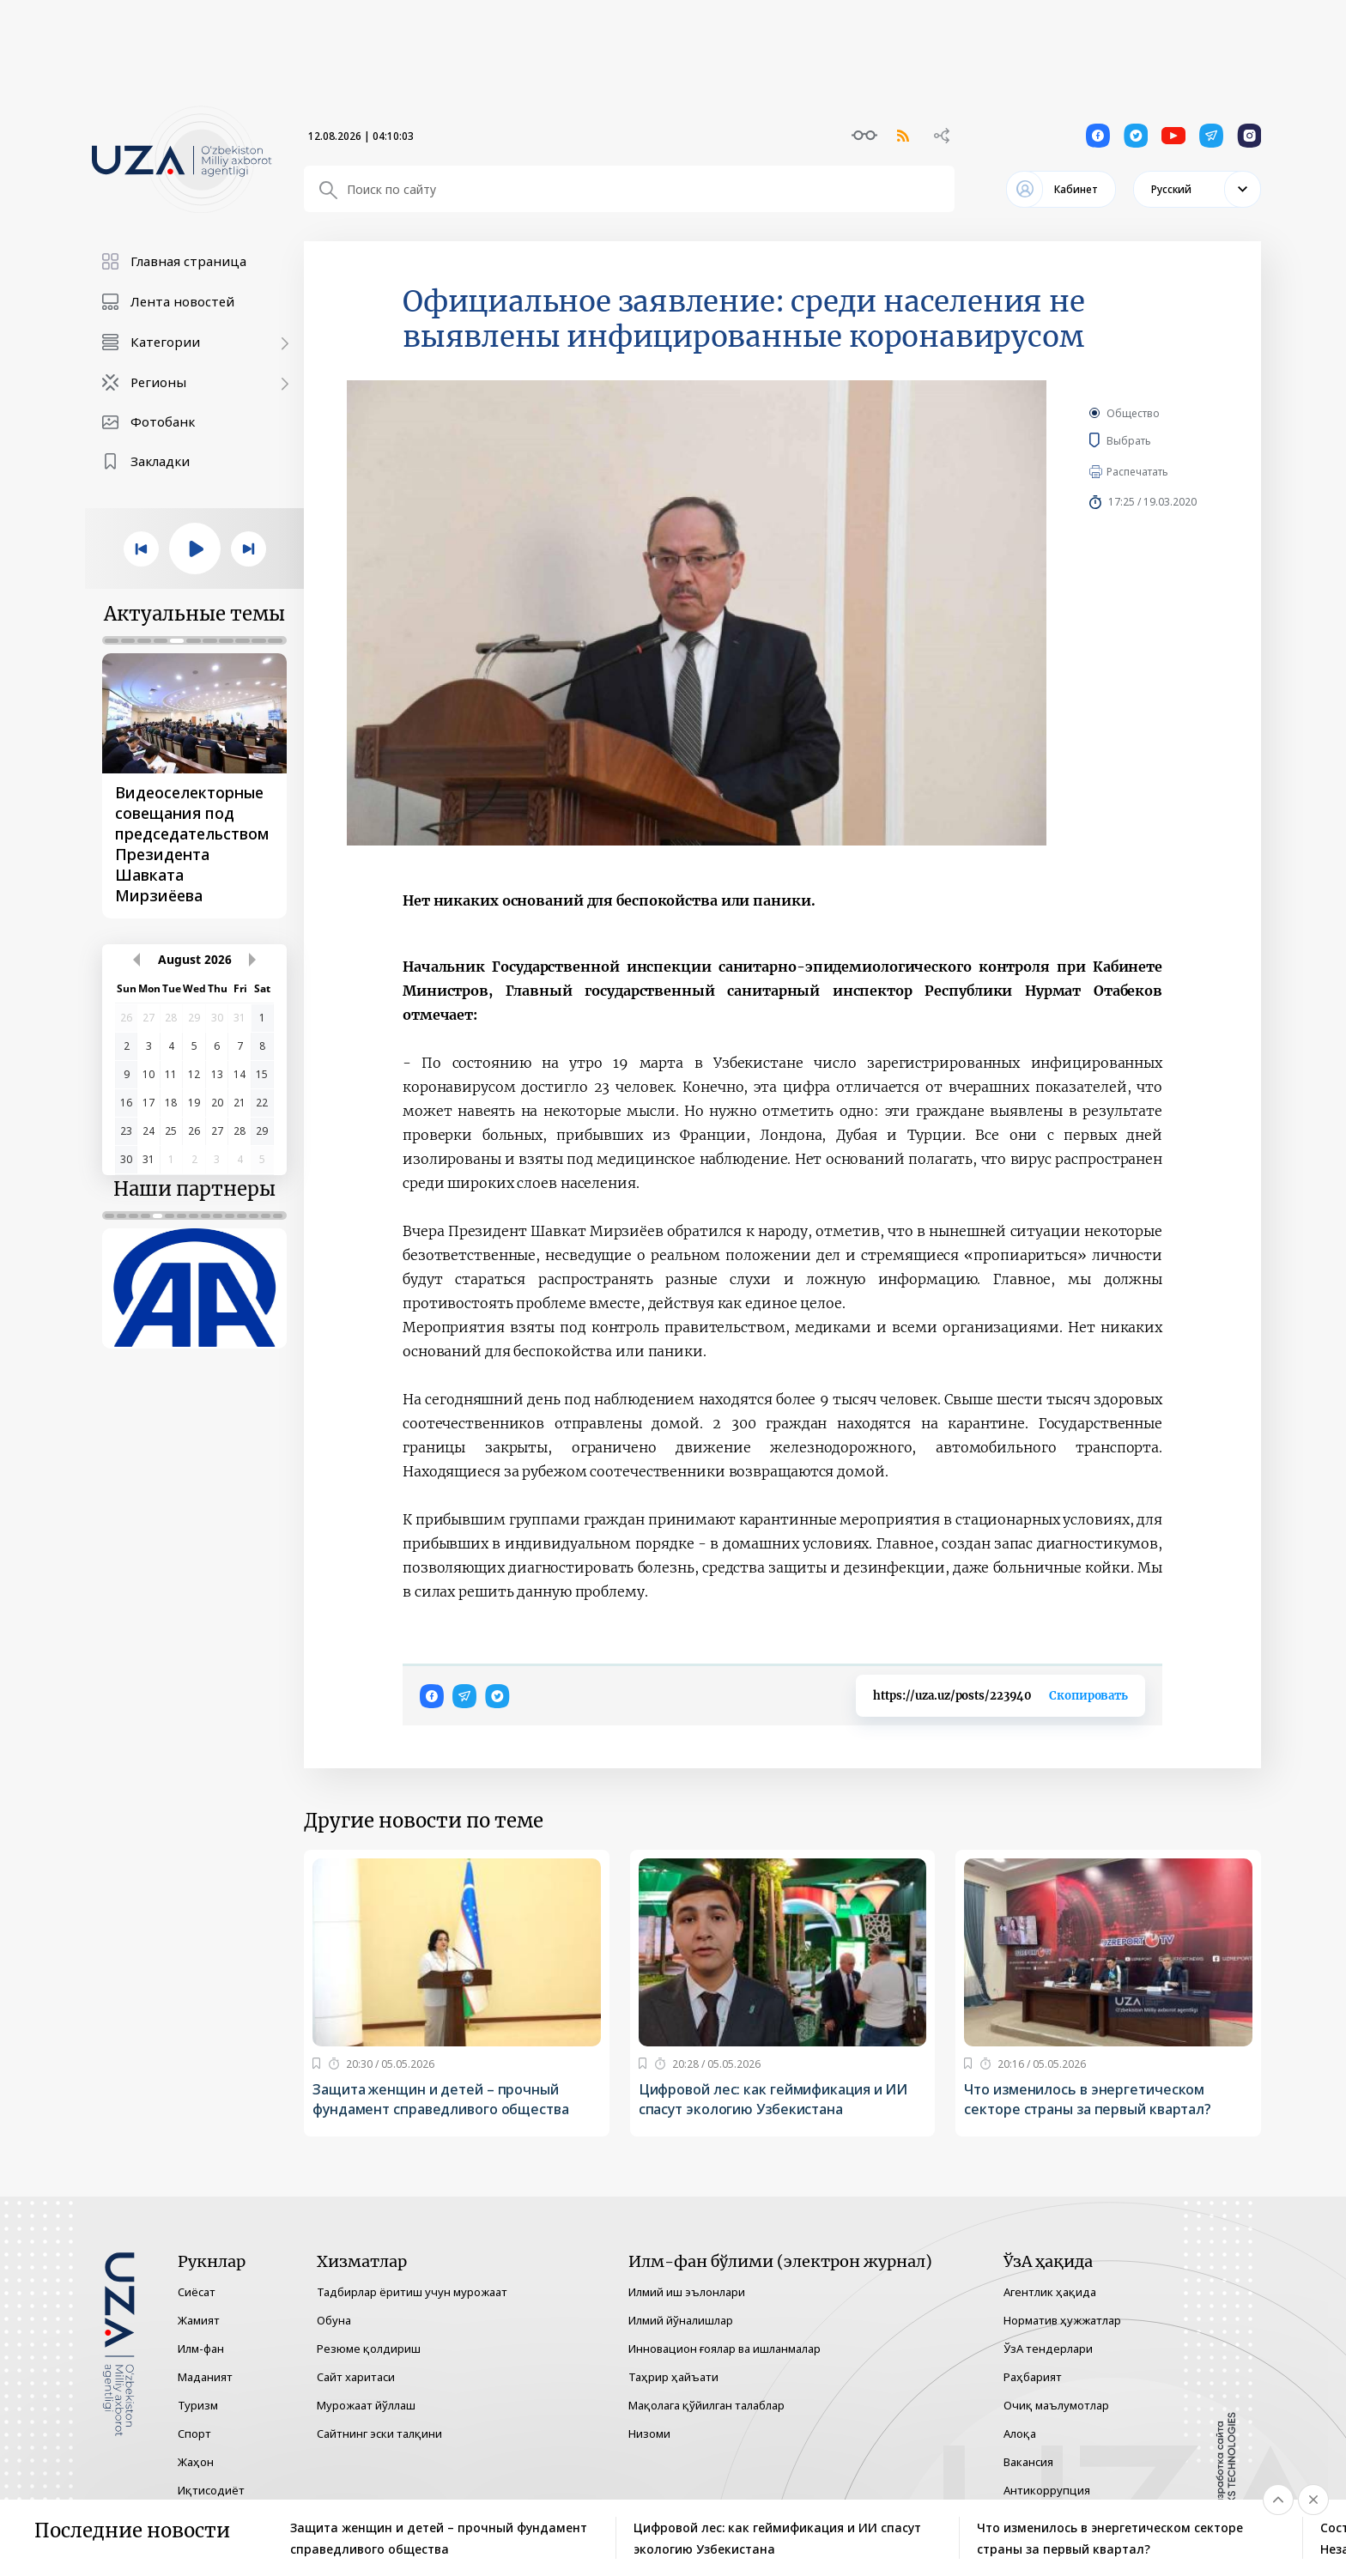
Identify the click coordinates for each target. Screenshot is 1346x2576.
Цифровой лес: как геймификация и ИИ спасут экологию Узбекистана (773, 2099)
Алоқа (1019, 2433)
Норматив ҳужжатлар (1062, 2320)
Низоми (649, 2433)
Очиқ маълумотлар (1056, 2405)
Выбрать (1153, 440)
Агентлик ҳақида (1049, 2292)
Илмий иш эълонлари (686, 2292)
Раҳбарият (1032, 2377)
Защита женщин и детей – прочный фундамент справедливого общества (440, 2099)
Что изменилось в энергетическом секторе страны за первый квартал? (1087, 2099)
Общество (1133, 413)
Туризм (198, 2405)
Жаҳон (196, 2462)
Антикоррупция (1046, 2490)
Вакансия (1028, 2462)
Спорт (194, 2433)
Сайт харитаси (356, 2377)
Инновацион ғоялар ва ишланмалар (724, 2348)
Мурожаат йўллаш (366, 2405)
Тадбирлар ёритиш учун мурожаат (412, 2292)
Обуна (334, 2320)
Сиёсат (196, 2292)
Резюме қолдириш (369, 2348)
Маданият (205, 2377)
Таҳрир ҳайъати (673, 2377)
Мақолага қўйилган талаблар (706, 2405)
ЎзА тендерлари (1048, 2348)
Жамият (199, 2320)
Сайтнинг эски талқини (379, 2433)
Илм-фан (201, 2348)
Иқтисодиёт (211, 2490)
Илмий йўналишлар (680, 2320)
